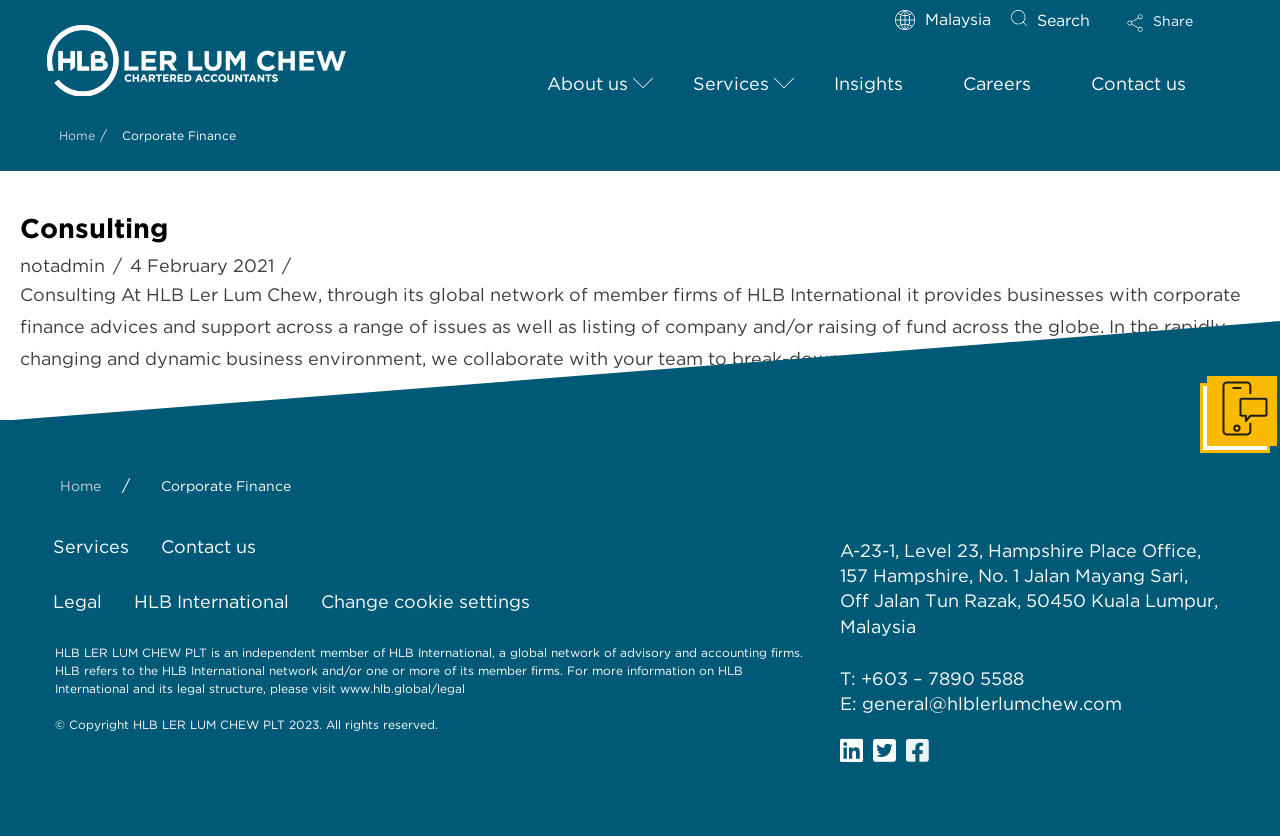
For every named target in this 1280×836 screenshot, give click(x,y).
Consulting (94, 228)
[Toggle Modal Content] (1177, 36)
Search (1063, 20)
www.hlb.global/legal (402, 688)
